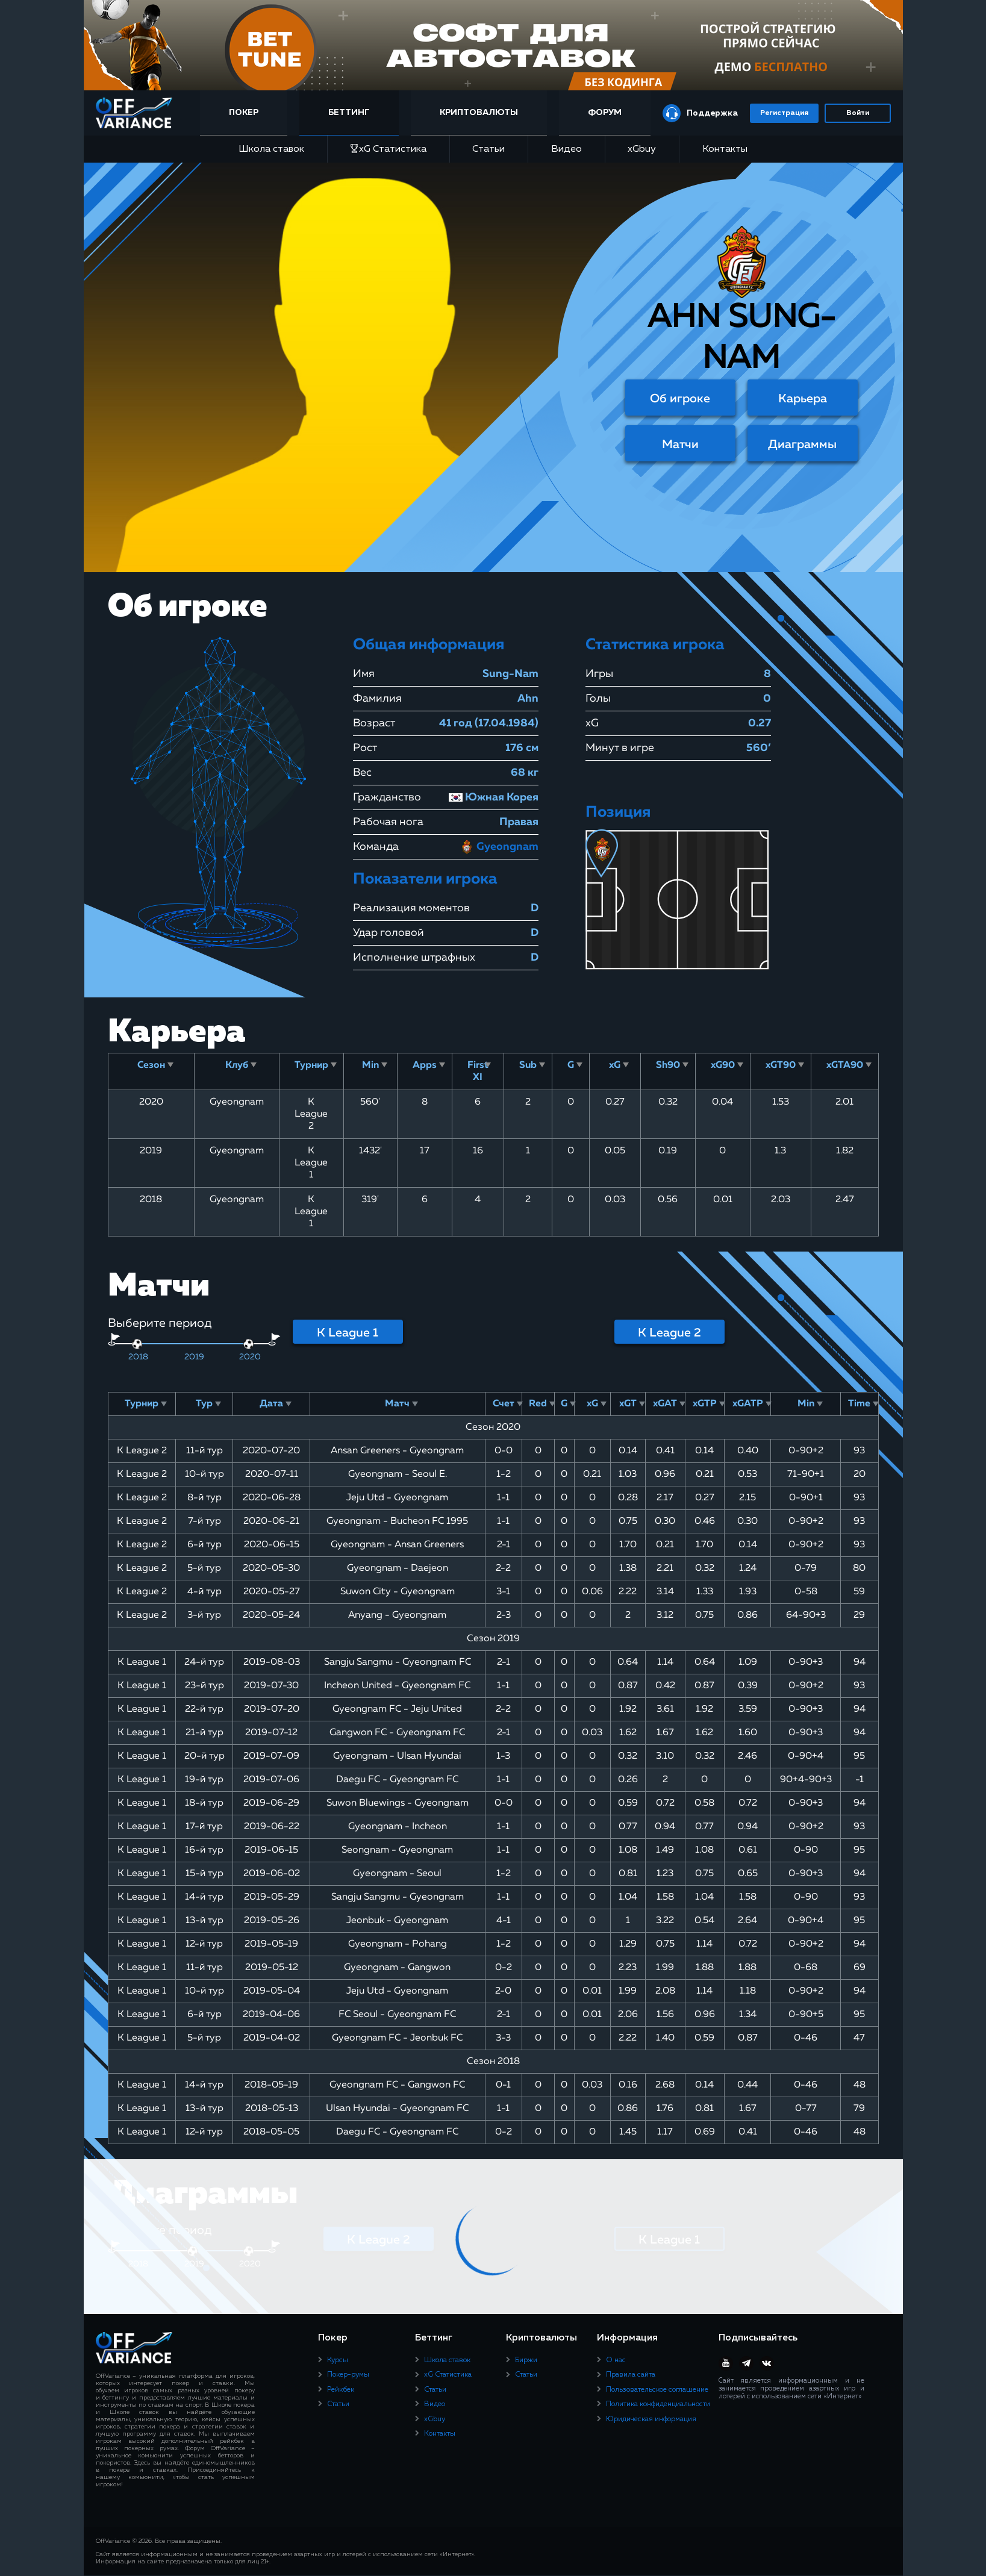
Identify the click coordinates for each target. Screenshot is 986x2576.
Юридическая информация (651, 2419)
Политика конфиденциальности (658, 2404)
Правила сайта (630, 2374)
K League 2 (669, 1333)
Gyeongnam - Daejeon (397, 1568)
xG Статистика (388, 149)
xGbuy (642, 149)
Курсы (337, 2360)
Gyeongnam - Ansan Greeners (397, 1545)
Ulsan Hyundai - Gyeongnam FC (397, 2108)
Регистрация (784, 113)
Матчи (680, 444)
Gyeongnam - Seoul (397, 1874)
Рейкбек (340, 2390)
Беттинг (352, 112)
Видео (566, 149)
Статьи (488, 149)
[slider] (137, 1344)
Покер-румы (348, 2374)
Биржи (526, 2360)
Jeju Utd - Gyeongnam (397, 1498)
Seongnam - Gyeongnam (397, 1850)
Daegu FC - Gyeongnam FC (397, 1780)
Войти (857, 113)
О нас (616, 2360)
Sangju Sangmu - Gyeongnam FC (397, 1662)
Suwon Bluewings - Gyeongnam (397, 1803)
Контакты (724, 149)
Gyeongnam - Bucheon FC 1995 (397, 1521)
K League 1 (347, 1333)
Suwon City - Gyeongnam (397, 1592)
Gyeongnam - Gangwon (397, 1968)
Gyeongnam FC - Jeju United (397, 1709)
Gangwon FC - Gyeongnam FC (397, 1733)
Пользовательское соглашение (657, 2390)
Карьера (802, 399)
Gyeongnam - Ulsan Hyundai (397, 1756)
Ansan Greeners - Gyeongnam (397, 1451)
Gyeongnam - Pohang (397, 1944)
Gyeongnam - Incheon (397, 1827)
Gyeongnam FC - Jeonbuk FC (397, 2038)
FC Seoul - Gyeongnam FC (397, 2014)
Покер (249, 112)
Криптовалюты (481, 112)
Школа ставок (271, 149)
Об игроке (680, 399)
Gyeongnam (499, 846)
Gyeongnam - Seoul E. (397, 1474)
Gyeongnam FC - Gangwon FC (397, 2085)
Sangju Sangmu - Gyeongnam (397, 1897)
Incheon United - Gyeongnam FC (397, 1686)
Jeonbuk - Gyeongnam (397, 1921)
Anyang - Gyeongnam (397, 1615)
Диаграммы (802, 444)
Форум (604, 112)
